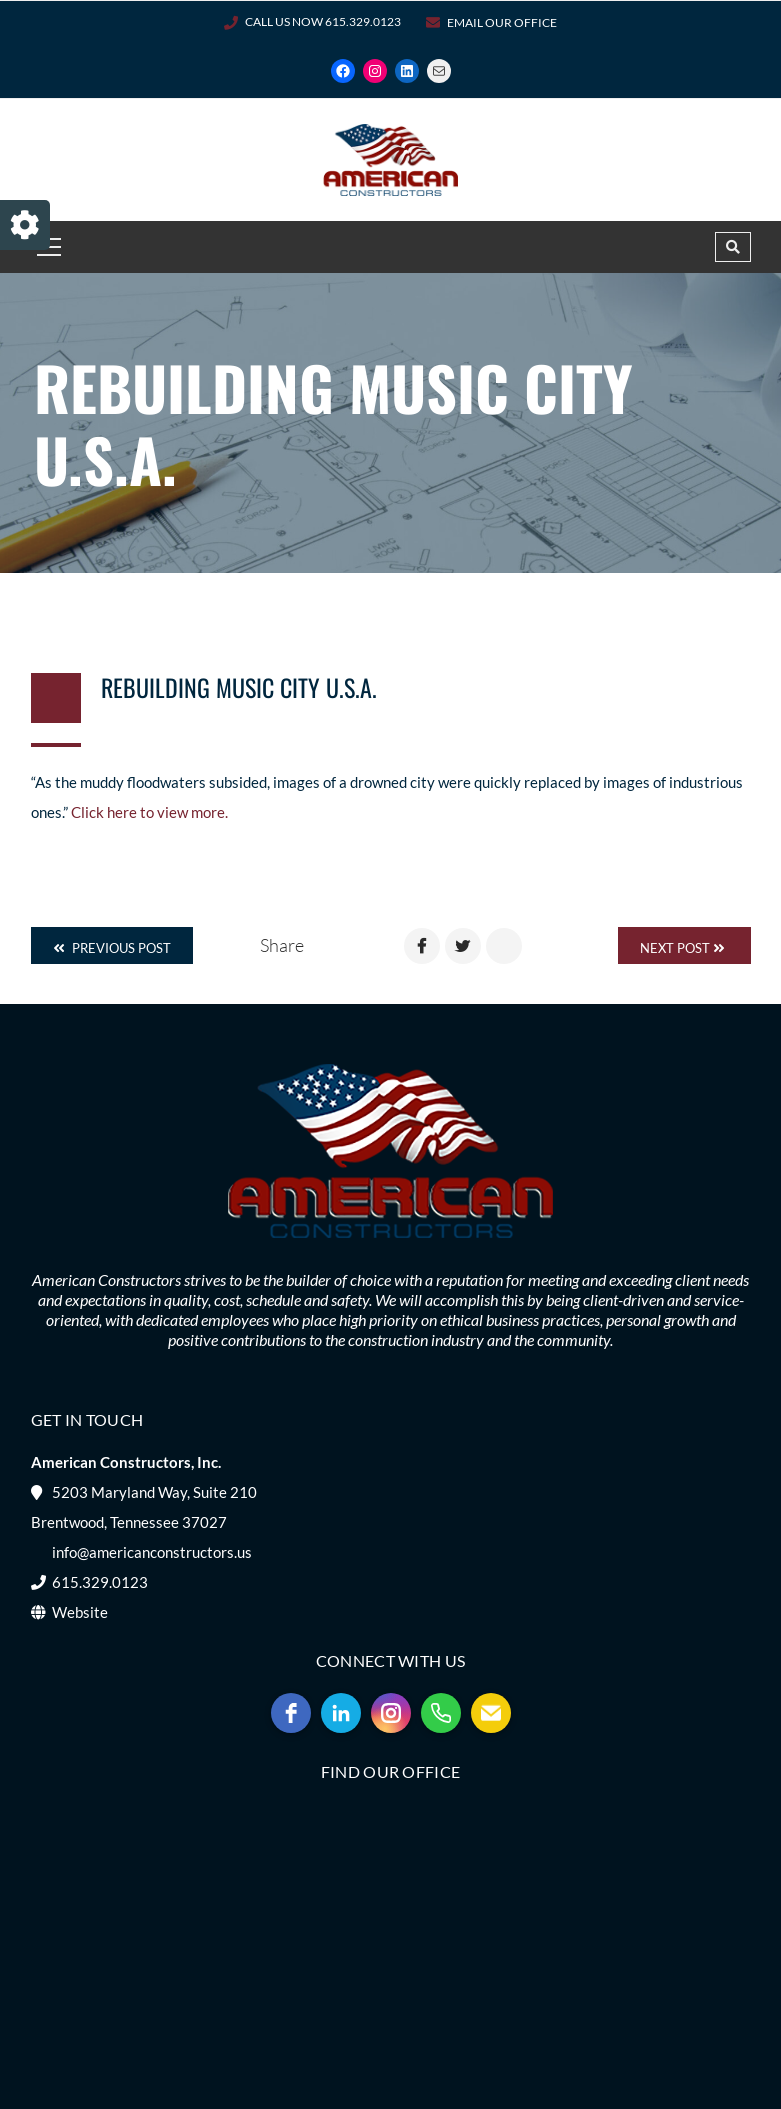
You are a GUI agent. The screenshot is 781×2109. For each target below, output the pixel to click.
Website (80, 1612)
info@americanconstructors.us (152, 1552)
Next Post (682, 948)
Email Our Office (502, 22)
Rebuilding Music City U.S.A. (239, 687)
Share (282, 945)
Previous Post (112, 948)
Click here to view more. (149, 812)
